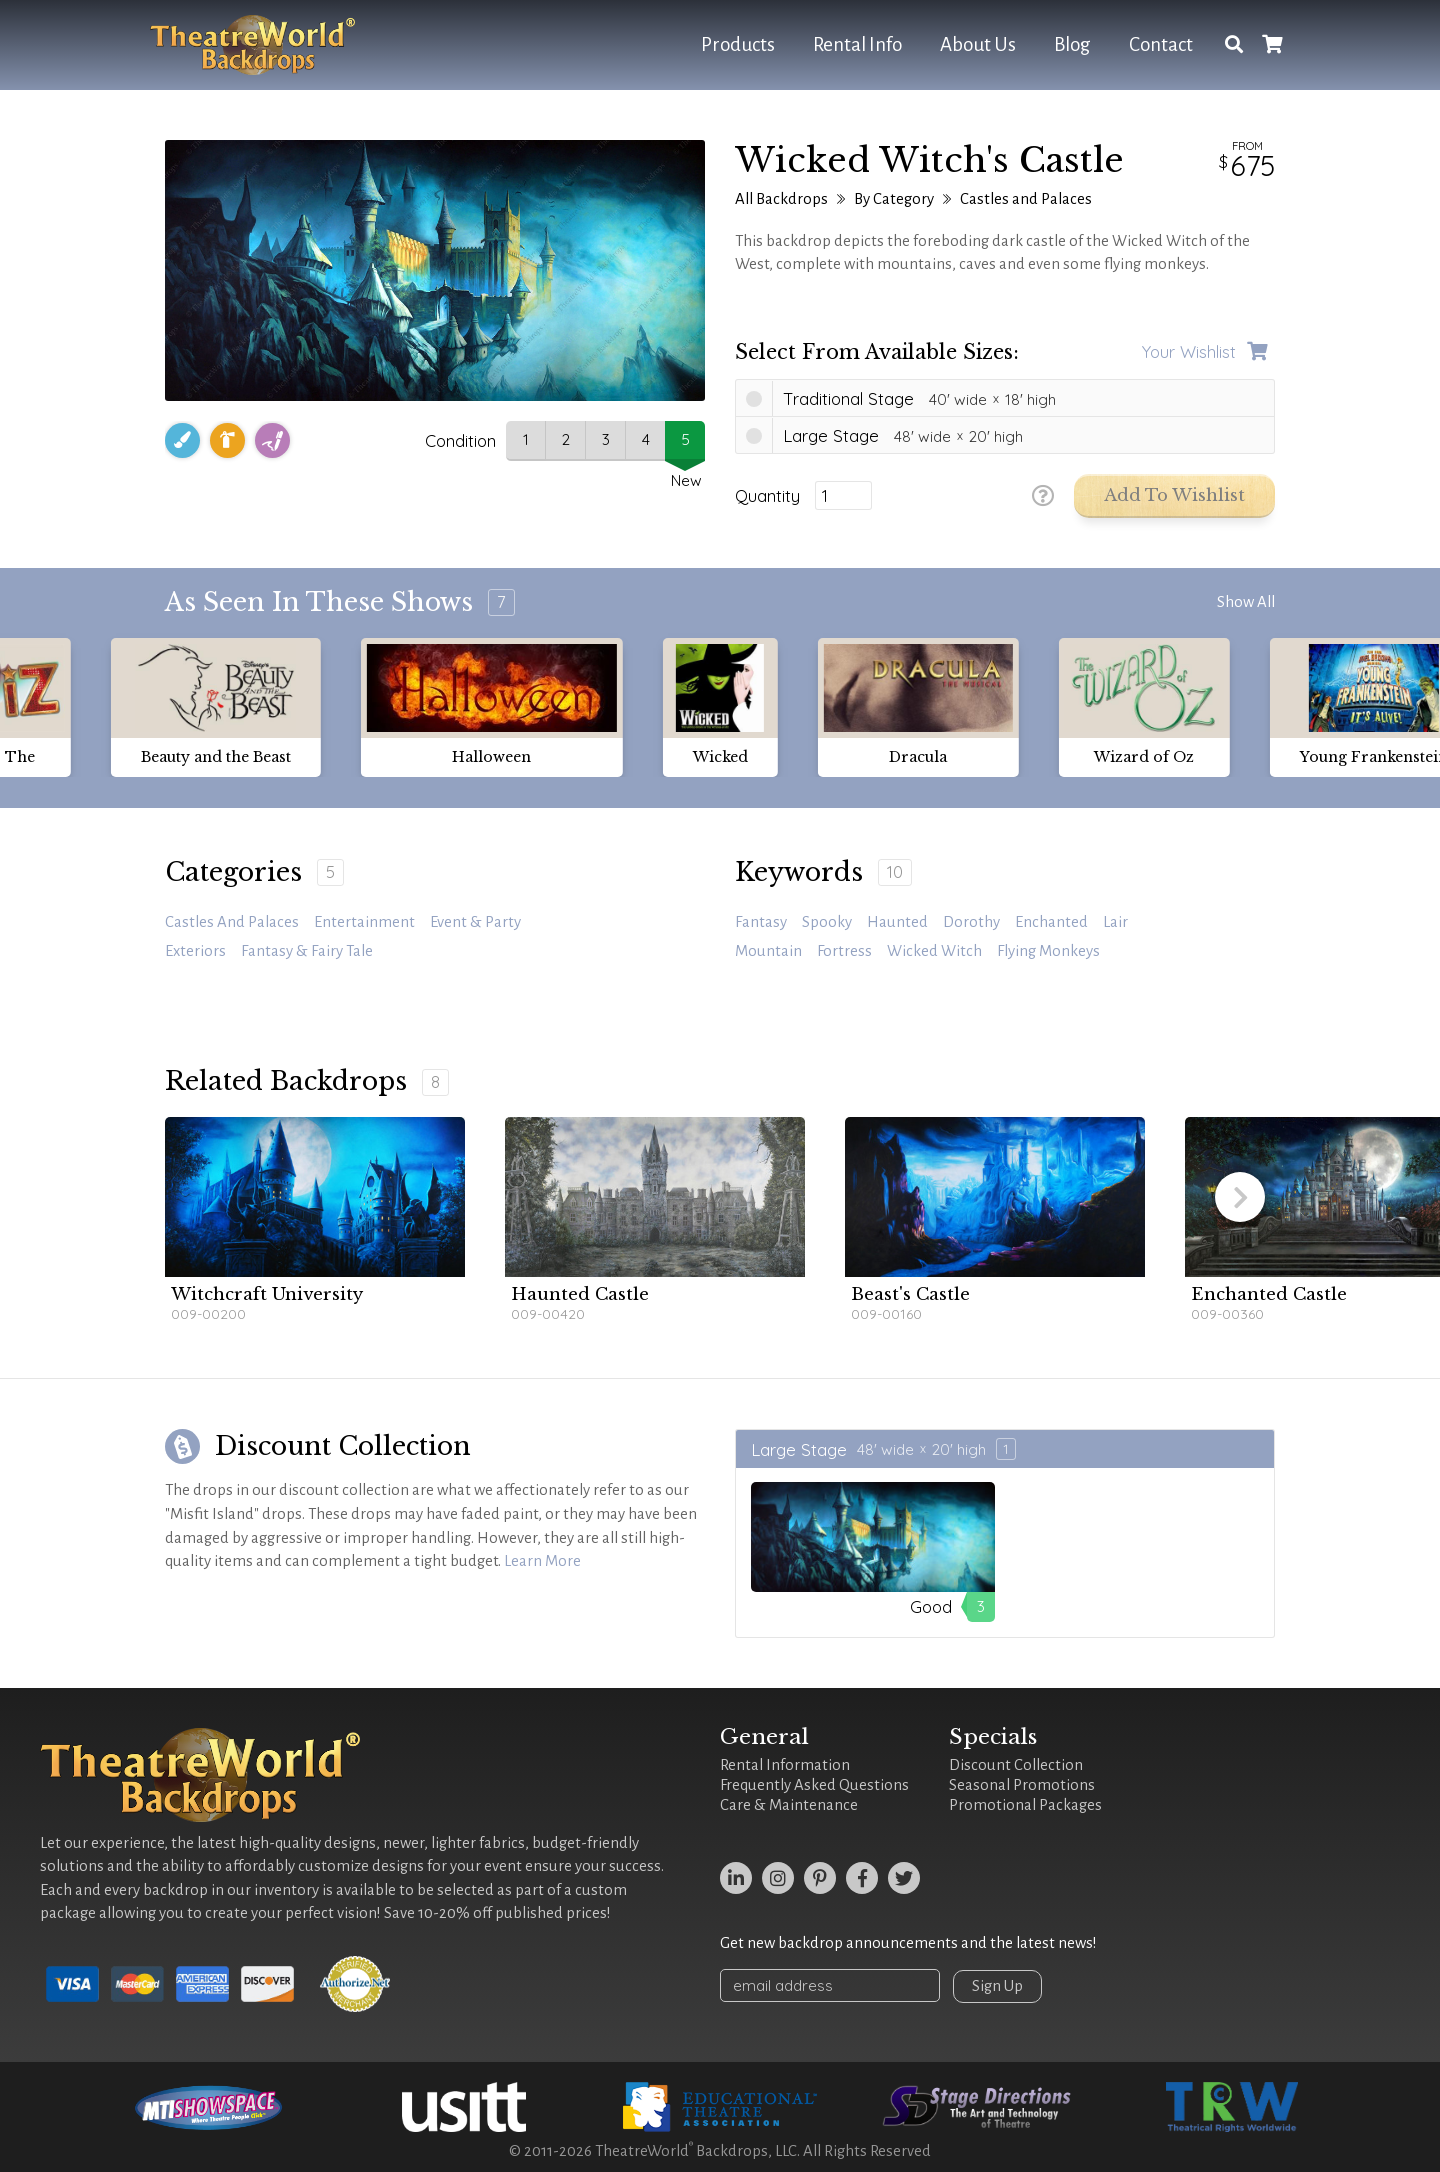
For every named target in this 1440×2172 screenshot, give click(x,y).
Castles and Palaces (1026, 199)
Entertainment (364, 922)
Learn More (542, 1561)
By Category (894, 199)
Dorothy (971, 922)
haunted (897, 922)
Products (738, 44)
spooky (827, 922)
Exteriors (195, 951)
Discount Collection (1016, 1765)
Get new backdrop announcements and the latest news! (908, 1943)
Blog (1072, 44)
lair (1115, 922)
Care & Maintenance (789, 1805)
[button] (1240, 1197)
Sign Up (997, 1986)
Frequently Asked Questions (814, 1785)
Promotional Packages (1025, 1805)
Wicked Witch (934, 951)
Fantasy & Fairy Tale (307, 951)
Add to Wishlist (1174, 495)
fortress (844, 951)
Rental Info (857, 44)
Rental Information (785, 1765)
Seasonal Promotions (1022, 1785)
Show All (1246, 602)
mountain (768, 951)
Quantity (767, 496)
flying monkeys (1048, 951)
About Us (978, 44)
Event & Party (475, 922)
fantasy (761, 922)
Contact (1161, 44)
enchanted (1051, 922)
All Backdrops (781, 199)
